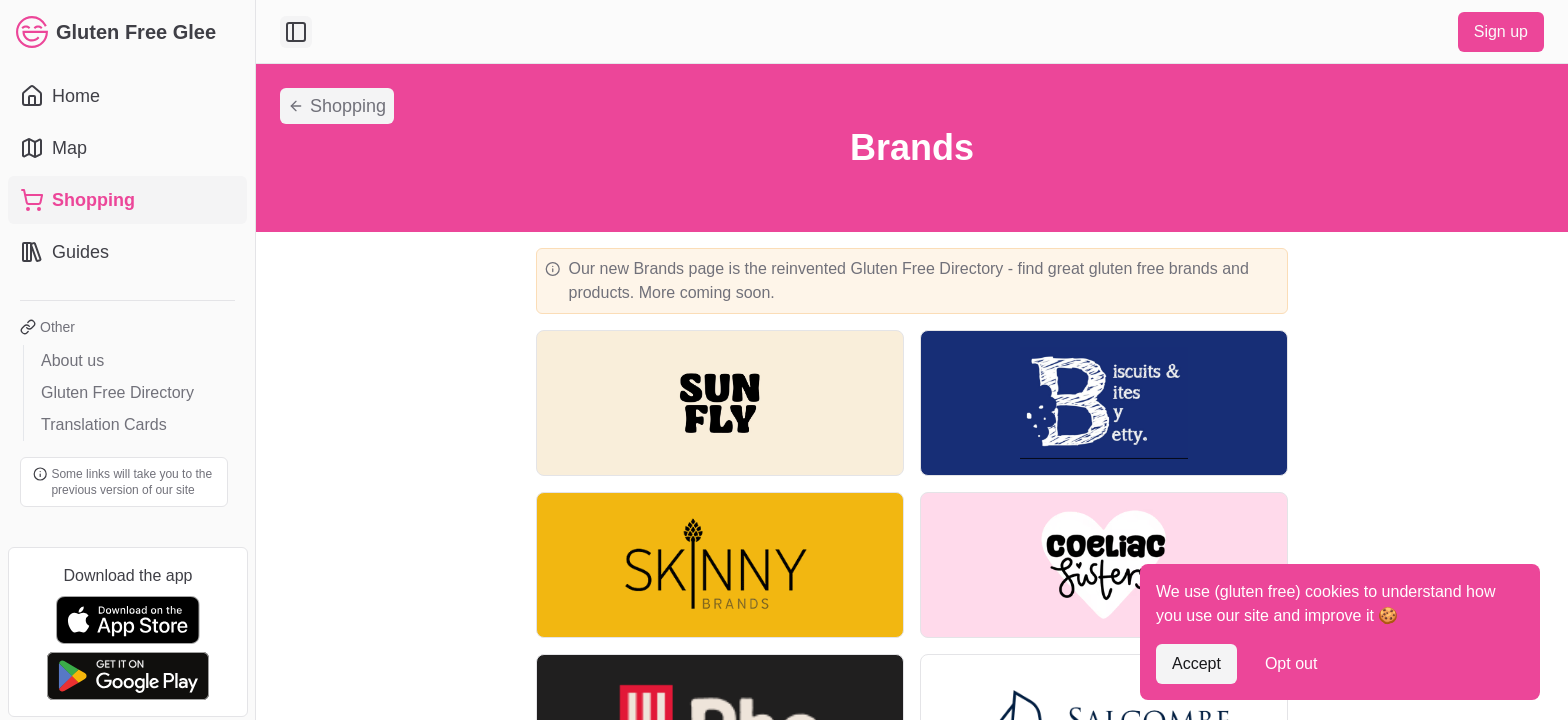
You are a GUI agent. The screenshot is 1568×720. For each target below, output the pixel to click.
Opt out (1291, 663)
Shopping (337, 106)
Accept (1196, 663)
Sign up (1501, 31)
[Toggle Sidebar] (255, 360)
